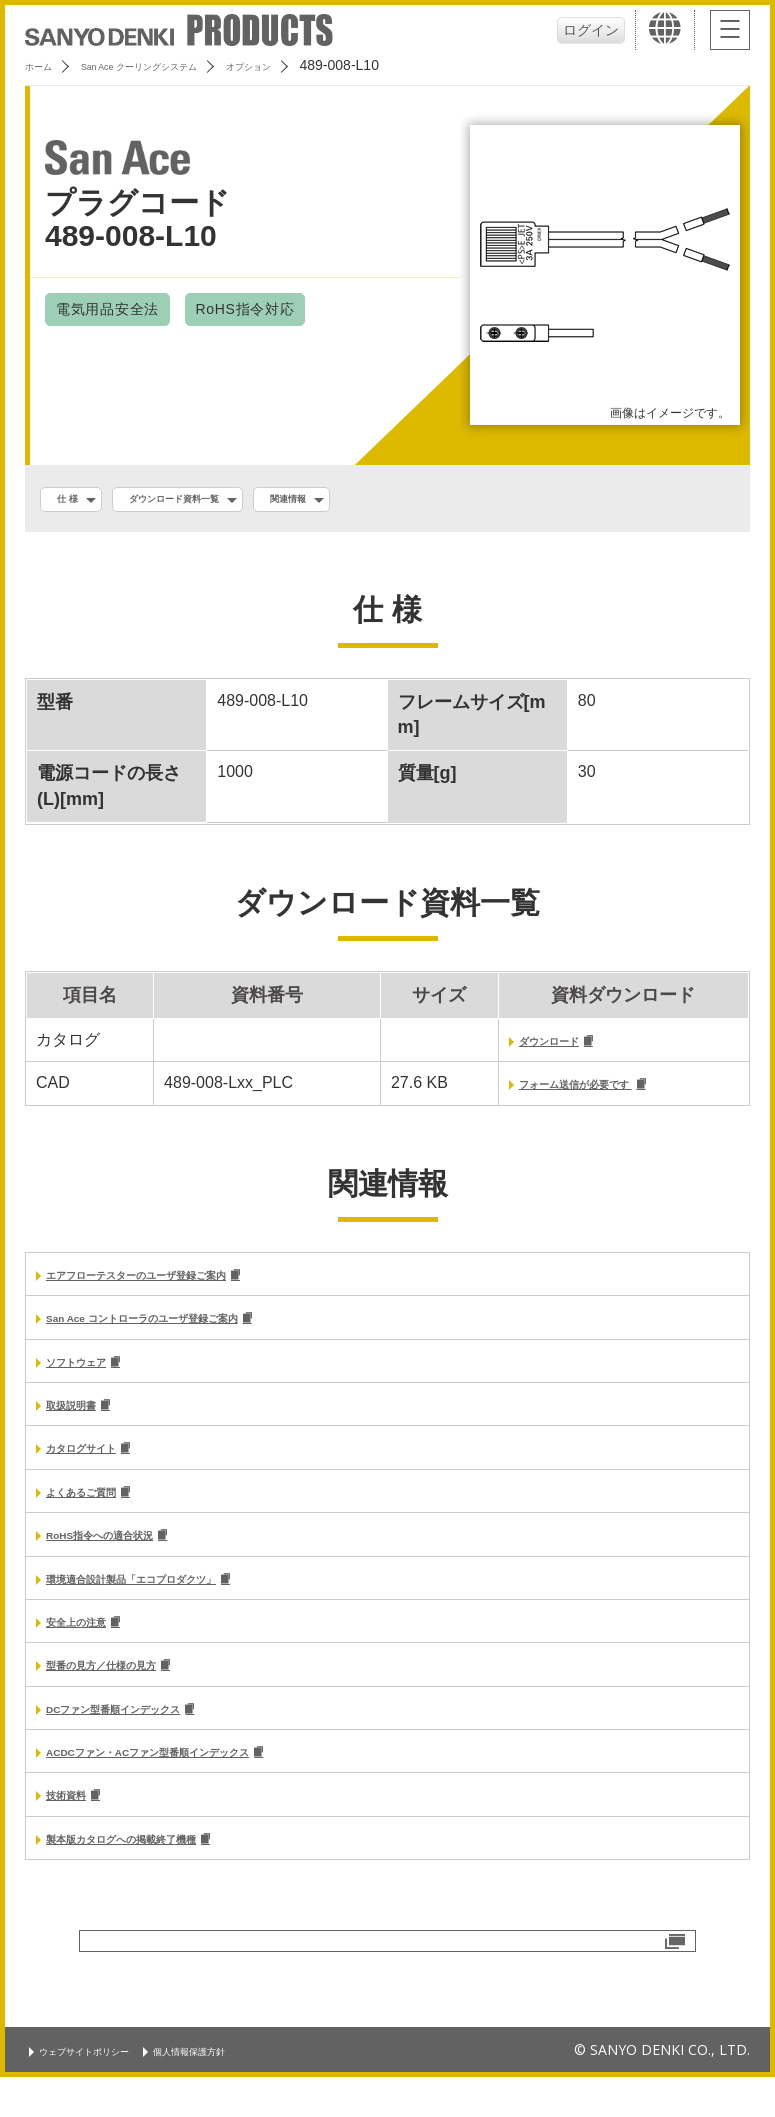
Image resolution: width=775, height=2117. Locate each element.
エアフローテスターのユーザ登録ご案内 (190, 1285)
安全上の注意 (94, 1648)
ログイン (585, 30)
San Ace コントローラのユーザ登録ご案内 (199, 1330)
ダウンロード (511, 1047)
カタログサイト (102, 1466)
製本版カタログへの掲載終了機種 (166, 1875)
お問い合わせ (388, 1997)
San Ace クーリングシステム (187, 65)
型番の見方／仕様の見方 (134, 1693)
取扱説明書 (86, 1421)
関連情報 (375, 501)
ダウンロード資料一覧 (220, 501)
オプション (342, 65)
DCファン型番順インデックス (153, 1739)
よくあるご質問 (102, 1512)
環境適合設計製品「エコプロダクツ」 (182, 1602)
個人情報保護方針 (251, 2089)
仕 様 (77, 501)
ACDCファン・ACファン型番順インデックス (208, 1784)
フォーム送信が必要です (553, 1092)
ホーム (46, 65)
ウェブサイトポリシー (105, 2089)
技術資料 (78, 1829)
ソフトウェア (94, 1376)
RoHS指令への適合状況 (132, 1557)
